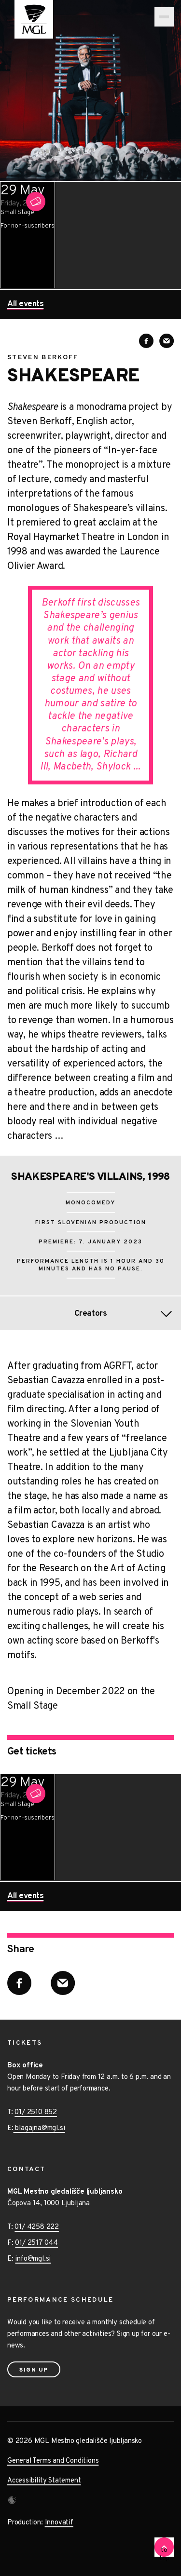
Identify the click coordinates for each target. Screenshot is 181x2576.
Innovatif (59, 2522)
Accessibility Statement (44, 2480)
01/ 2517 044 (36, 2243)
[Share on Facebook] (146, 341)
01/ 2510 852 (35, 2112)
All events (25, 305)
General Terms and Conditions (52, 2461)
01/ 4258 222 (36, 2227)
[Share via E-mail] (166, 341)
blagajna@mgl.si (39, 2128)
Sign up (33, 2370)
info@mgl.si (33, 2259)
